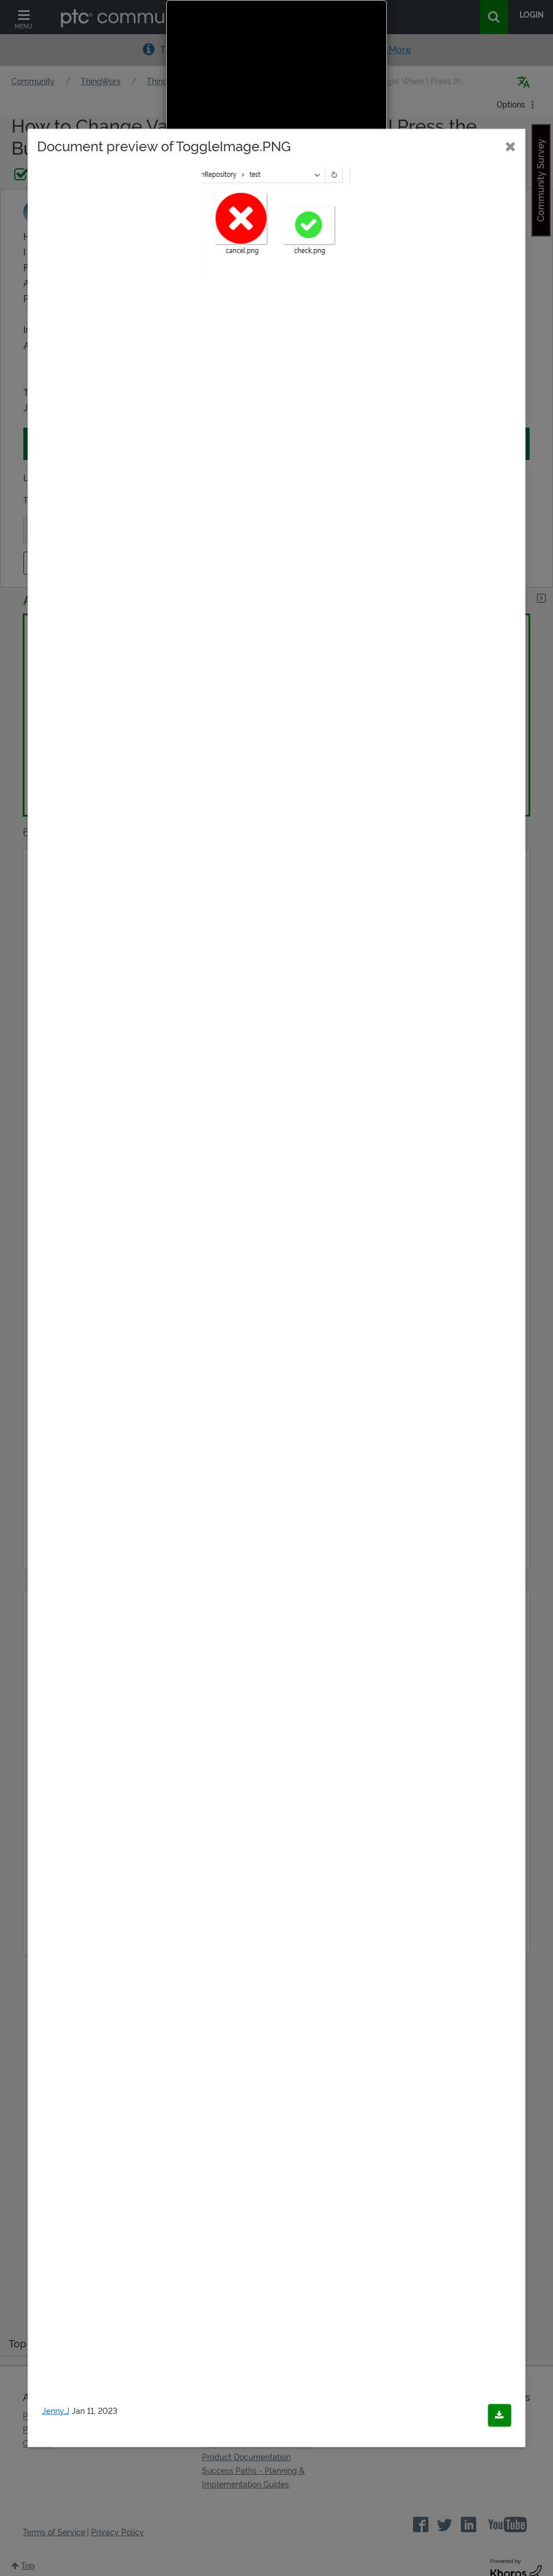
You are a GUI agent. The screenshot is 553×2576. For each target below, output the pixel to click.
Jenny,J (55, 2411)
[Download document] (499, 2415)
